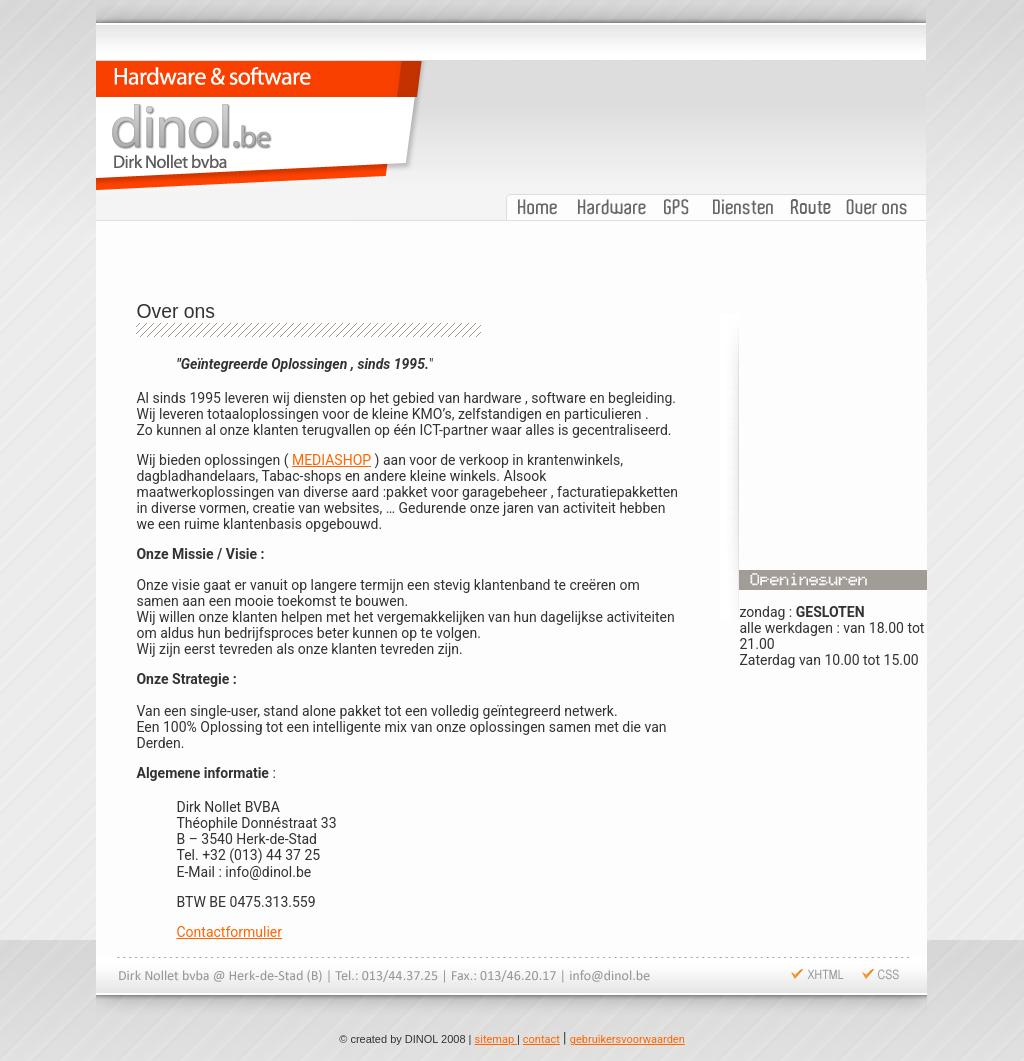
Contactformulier (229, 932)
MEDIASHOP (331, 460)
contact (541, 1039)
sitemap (496, 1039)
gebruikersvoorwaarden (627, 1039)
